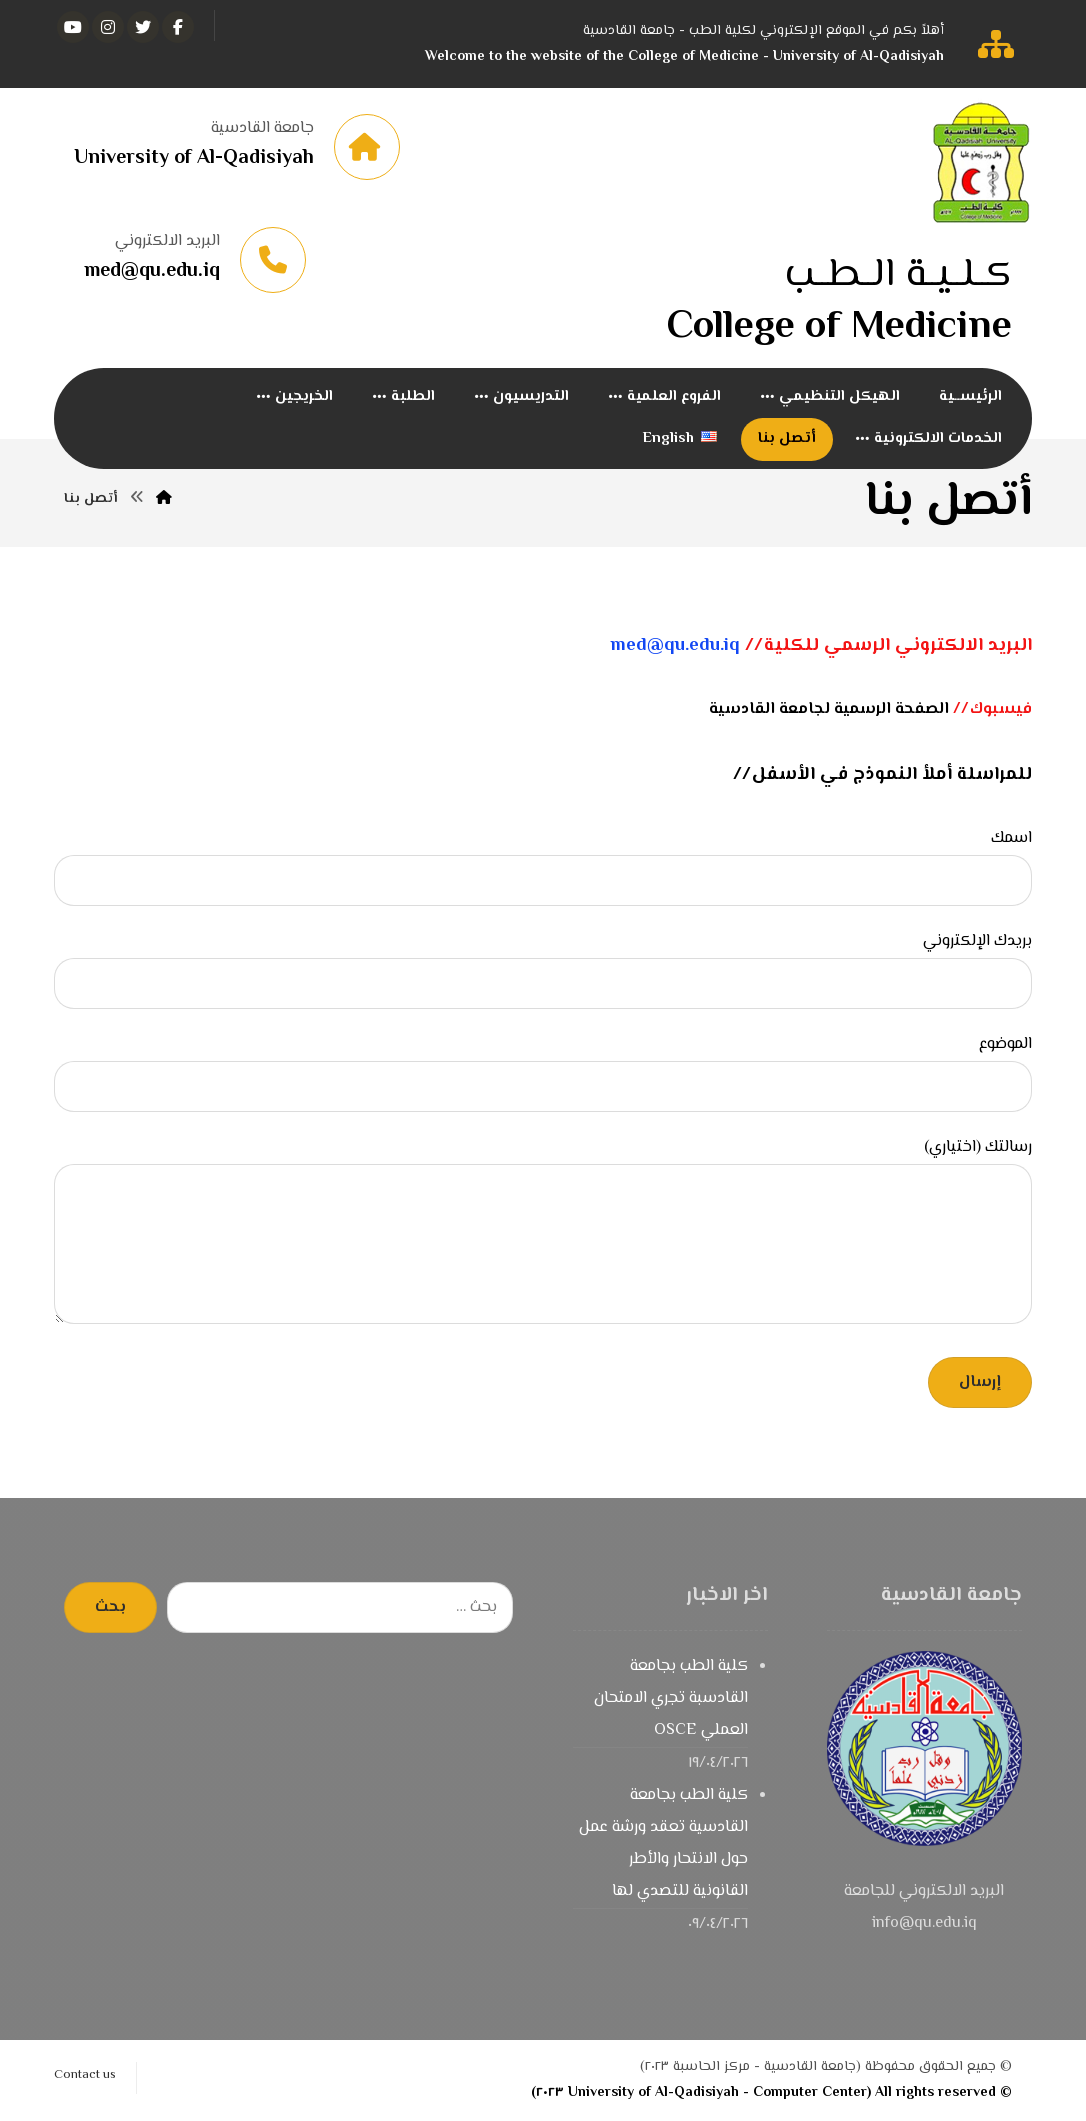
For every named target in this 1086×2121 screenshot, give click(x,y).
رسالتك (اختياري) (542, 1237)
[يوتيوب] (73, 27)
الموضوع (542, 1073)
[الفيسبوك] (178, 27)
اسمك (542, 867)
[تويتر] (143, 27)
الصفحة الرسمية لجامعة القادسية (829, 710)
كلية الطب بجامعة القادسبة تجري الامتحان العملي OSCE (671, 1699)
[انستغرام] (108, 27)
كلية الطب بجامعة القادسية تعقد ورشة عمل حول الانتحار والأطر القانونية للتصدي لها (663, 1844)
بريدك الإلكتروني (542, 970)
